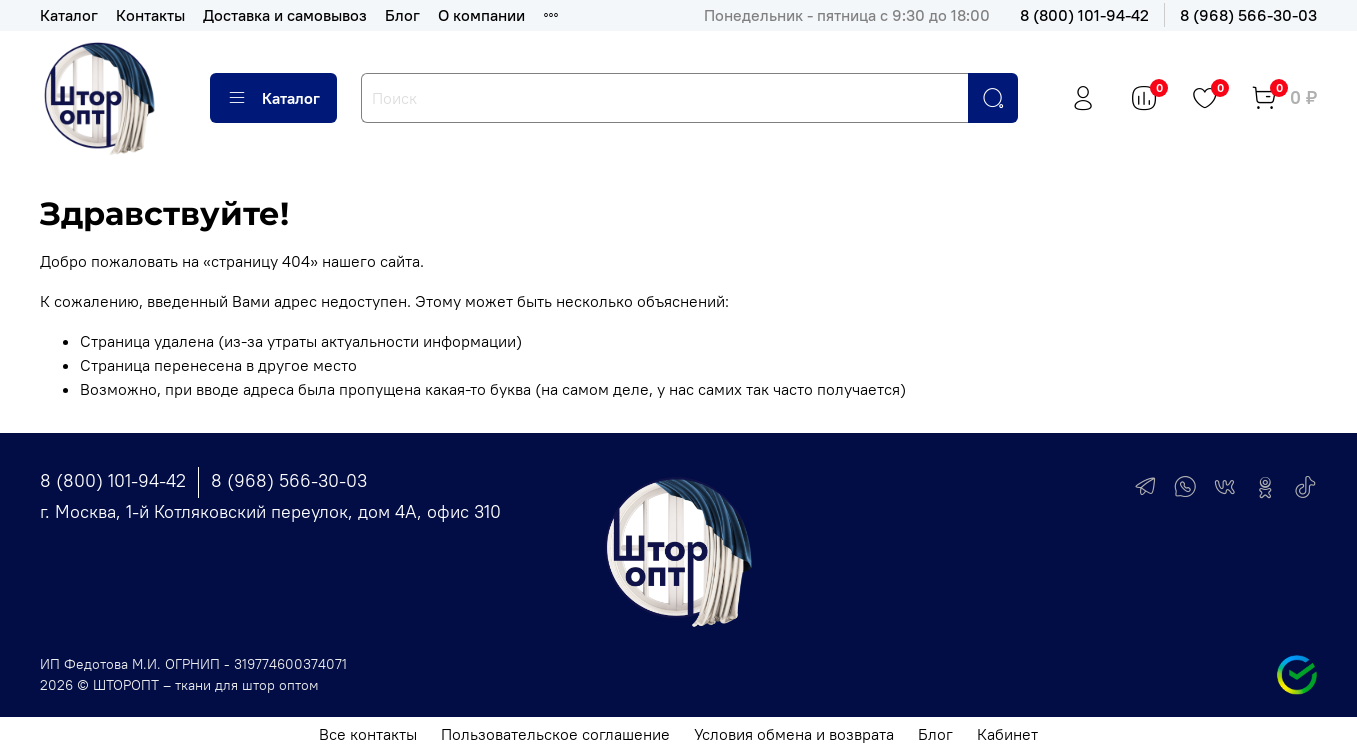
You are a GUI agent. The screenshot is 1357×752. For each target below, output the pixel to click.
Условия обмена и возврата (794, 734)
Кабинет (1007, 734)
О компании (481, 15)
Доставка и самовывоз (285, 15)
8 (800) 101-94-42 (1084, 15)
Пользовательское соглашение (555, 734)
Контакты (150, 15)
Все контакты (368, 734)
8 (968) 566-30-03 (1248, 15)
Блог (402, 15)
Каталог (69, 15)
